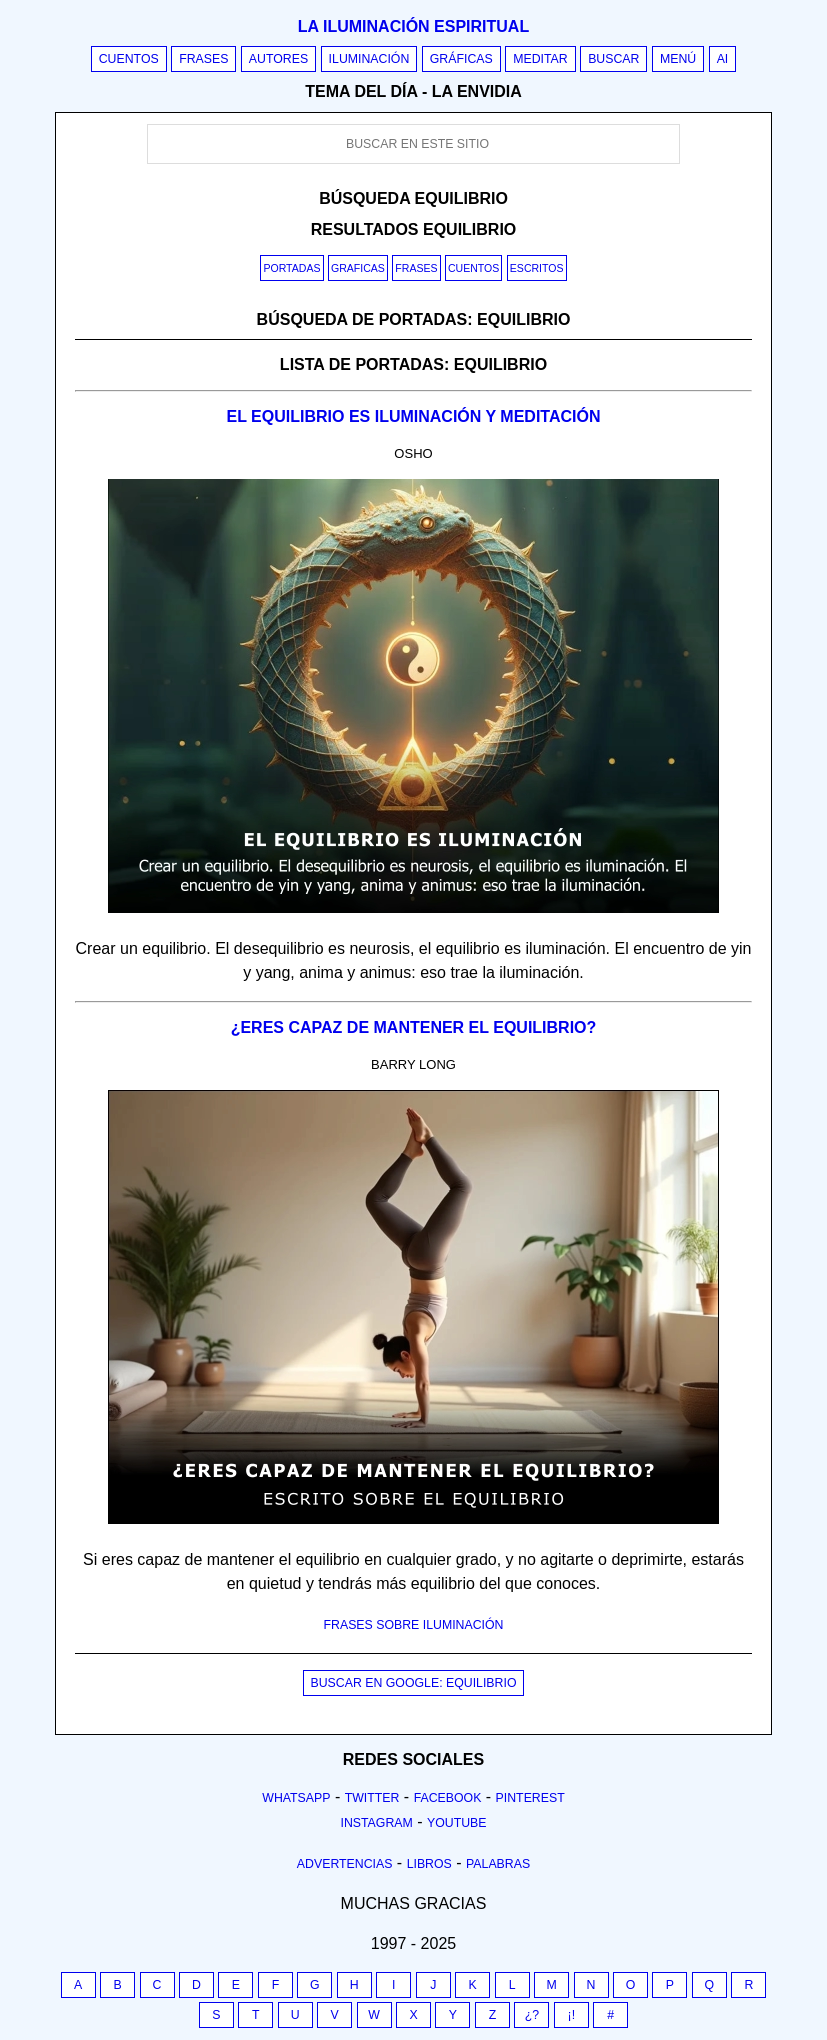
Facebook (448, 1798)
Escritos (537, 268)
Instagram (376, 1823)
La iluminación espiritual (413, 26)
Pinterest (530, 1798)
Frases (203, 59)
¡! (572, 2015)
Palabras (498, 1864)
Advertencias (345, 1864)
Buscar (613, 59)
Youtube (457, 1823)
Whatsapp (296, 1798)
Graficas (358, 268)
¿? (532, 2015)
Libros (429, 1864)
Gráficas (461, 59)
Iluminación (369, 59)
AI (723, 59)
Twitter (372, 1798)
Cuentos (129, 59)
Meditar (540, 59)
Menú (678, 59)
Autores (278, 59)
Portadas (291, 268)
